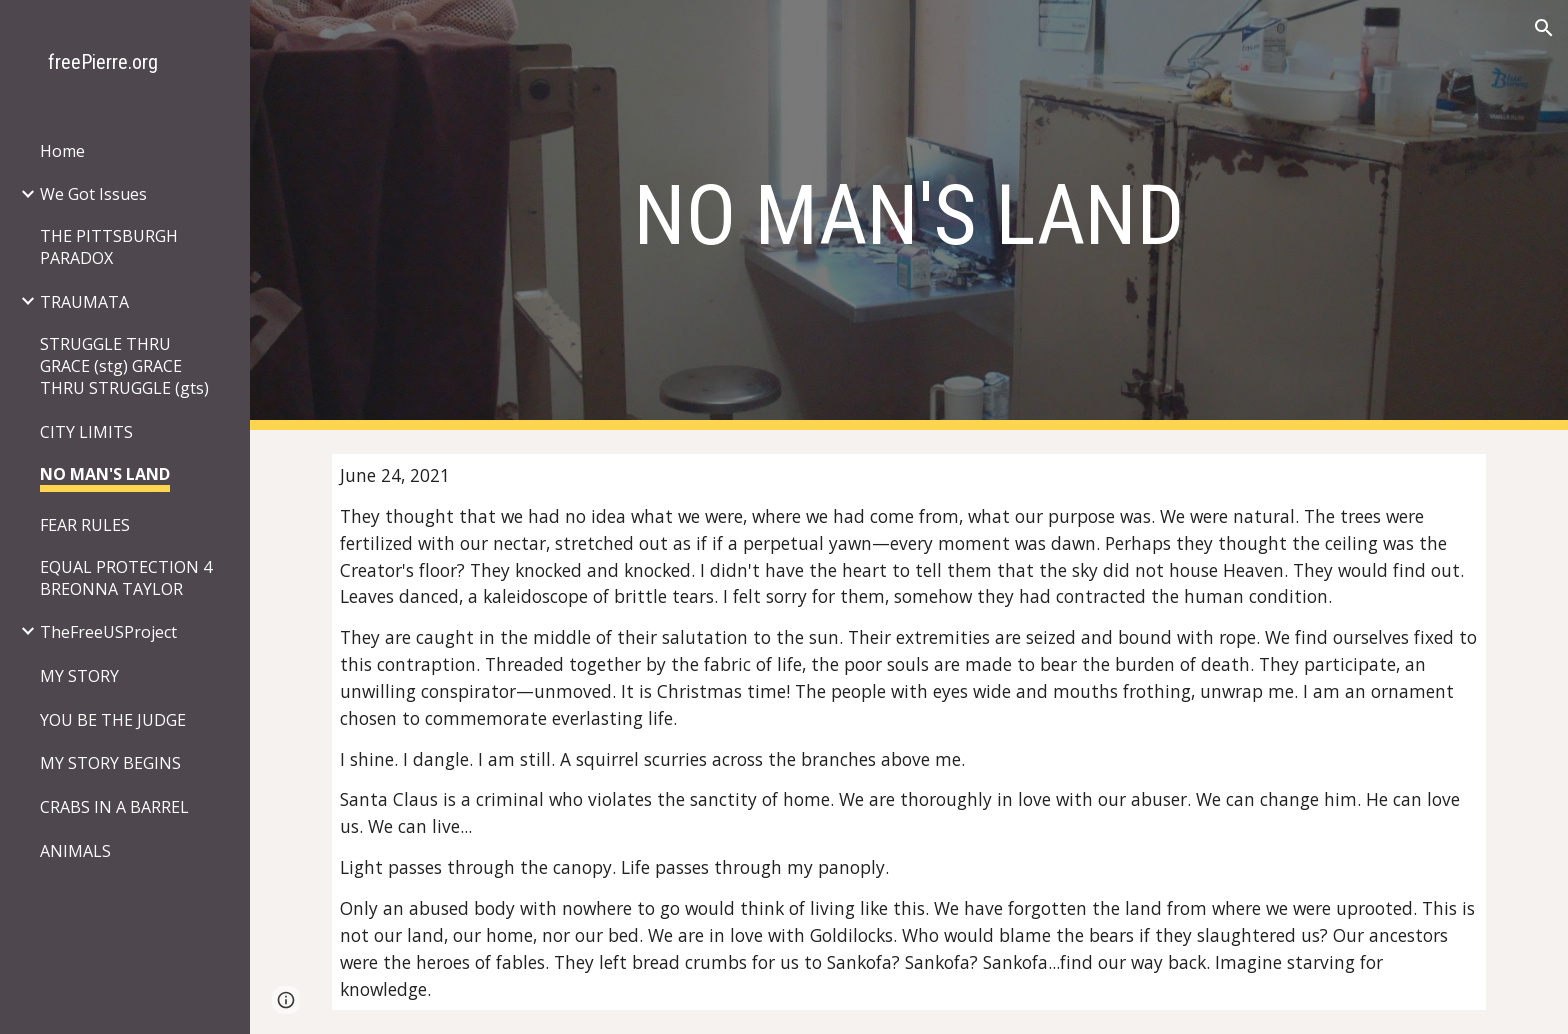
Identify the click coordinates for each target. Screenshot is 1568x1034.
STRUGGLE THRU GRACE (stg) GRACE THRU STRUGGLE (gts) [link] (124, 366)
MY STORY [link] (79, 676)
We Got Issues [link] (93, 194)
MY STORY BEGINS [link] (110, 763)
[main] (909, 215)
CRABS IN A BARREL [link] (114, 807)
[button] (1544, 28)
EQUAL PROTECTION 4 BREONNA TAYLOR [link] (126, 578)
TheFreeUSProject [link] (108, 632)
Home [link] (62, 151)
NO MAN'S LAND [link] (105, 474)
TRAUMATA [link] (84, 302)
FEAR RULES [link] (85, 525)
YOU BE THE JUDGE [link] (113, 720)
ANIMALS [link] (75, 851)
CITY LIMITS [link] (86, 432)
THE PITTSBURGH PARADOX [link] (109, 247)
